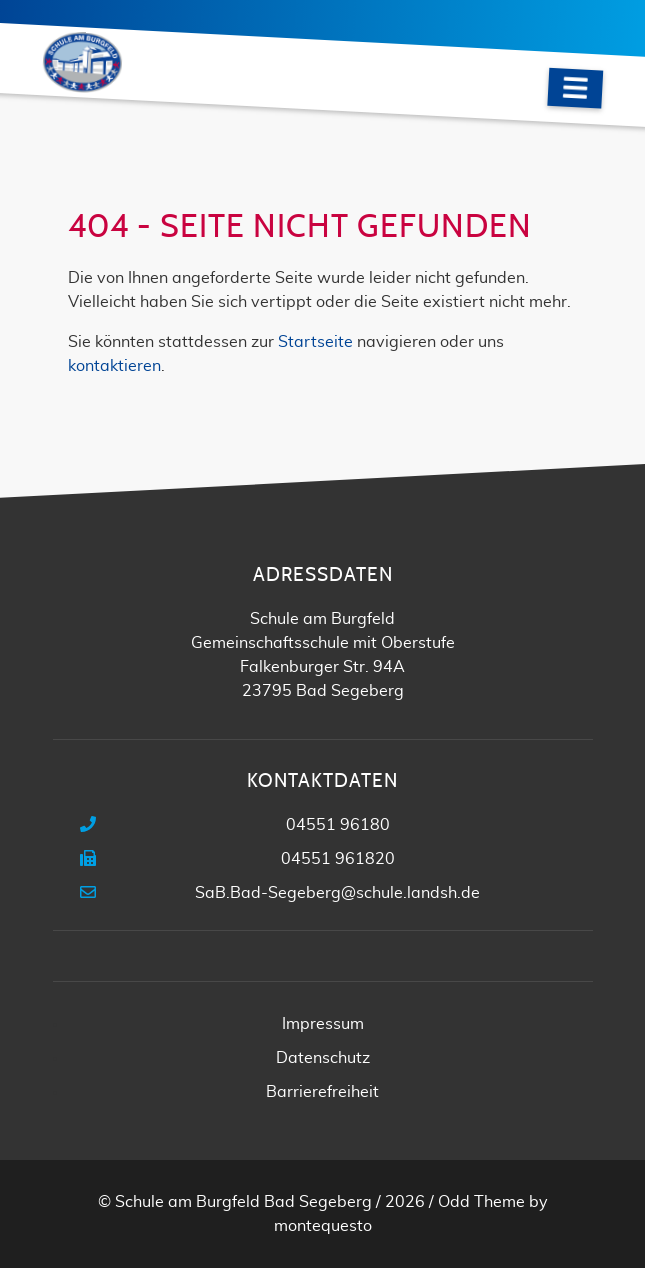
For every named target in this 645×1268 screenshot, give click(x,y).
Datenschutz (323, 1058)
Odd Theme (481, 1202)
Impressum (323, 1024)
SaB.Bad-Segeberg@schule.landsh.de (337, 893)
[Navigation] (575, 88)
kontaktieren (114, 366)
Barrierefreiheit (322, 1092)
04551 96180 (338, 825)
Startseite (315, 342)
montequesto (323, 1226)
